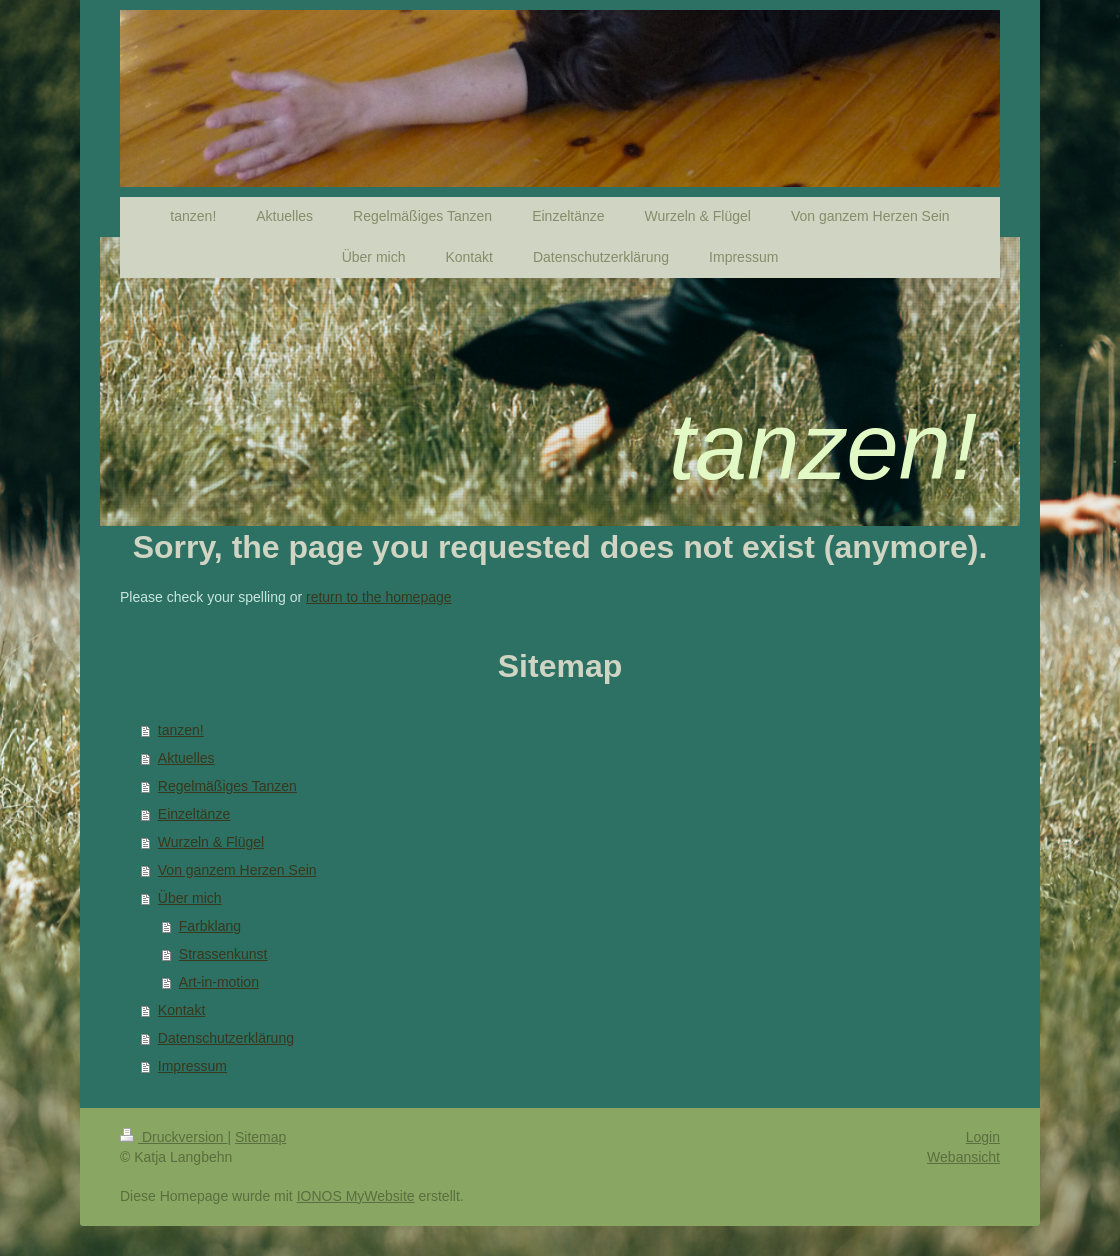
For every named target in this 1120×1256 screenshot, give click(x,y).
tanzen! (181, 730)
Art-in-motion (219, 982)
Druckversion (173, 1137)
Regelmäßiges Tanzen (227, 786)
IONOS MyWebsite (356, 1196)
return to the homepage (379, 597)
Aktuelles (186, 758)
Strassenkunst (223, 954)
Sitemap (260, 1137)
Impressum (192, 1066)
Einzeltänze (194, 814)
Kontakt (181, 1010)
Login (983, 1137)
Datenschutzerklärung (226, 1038)
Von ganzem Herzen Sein (237, 870)
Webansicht (963, 1157)
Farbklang (210, 926)
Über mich (190, 898)
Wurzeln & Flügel (211, 842)
